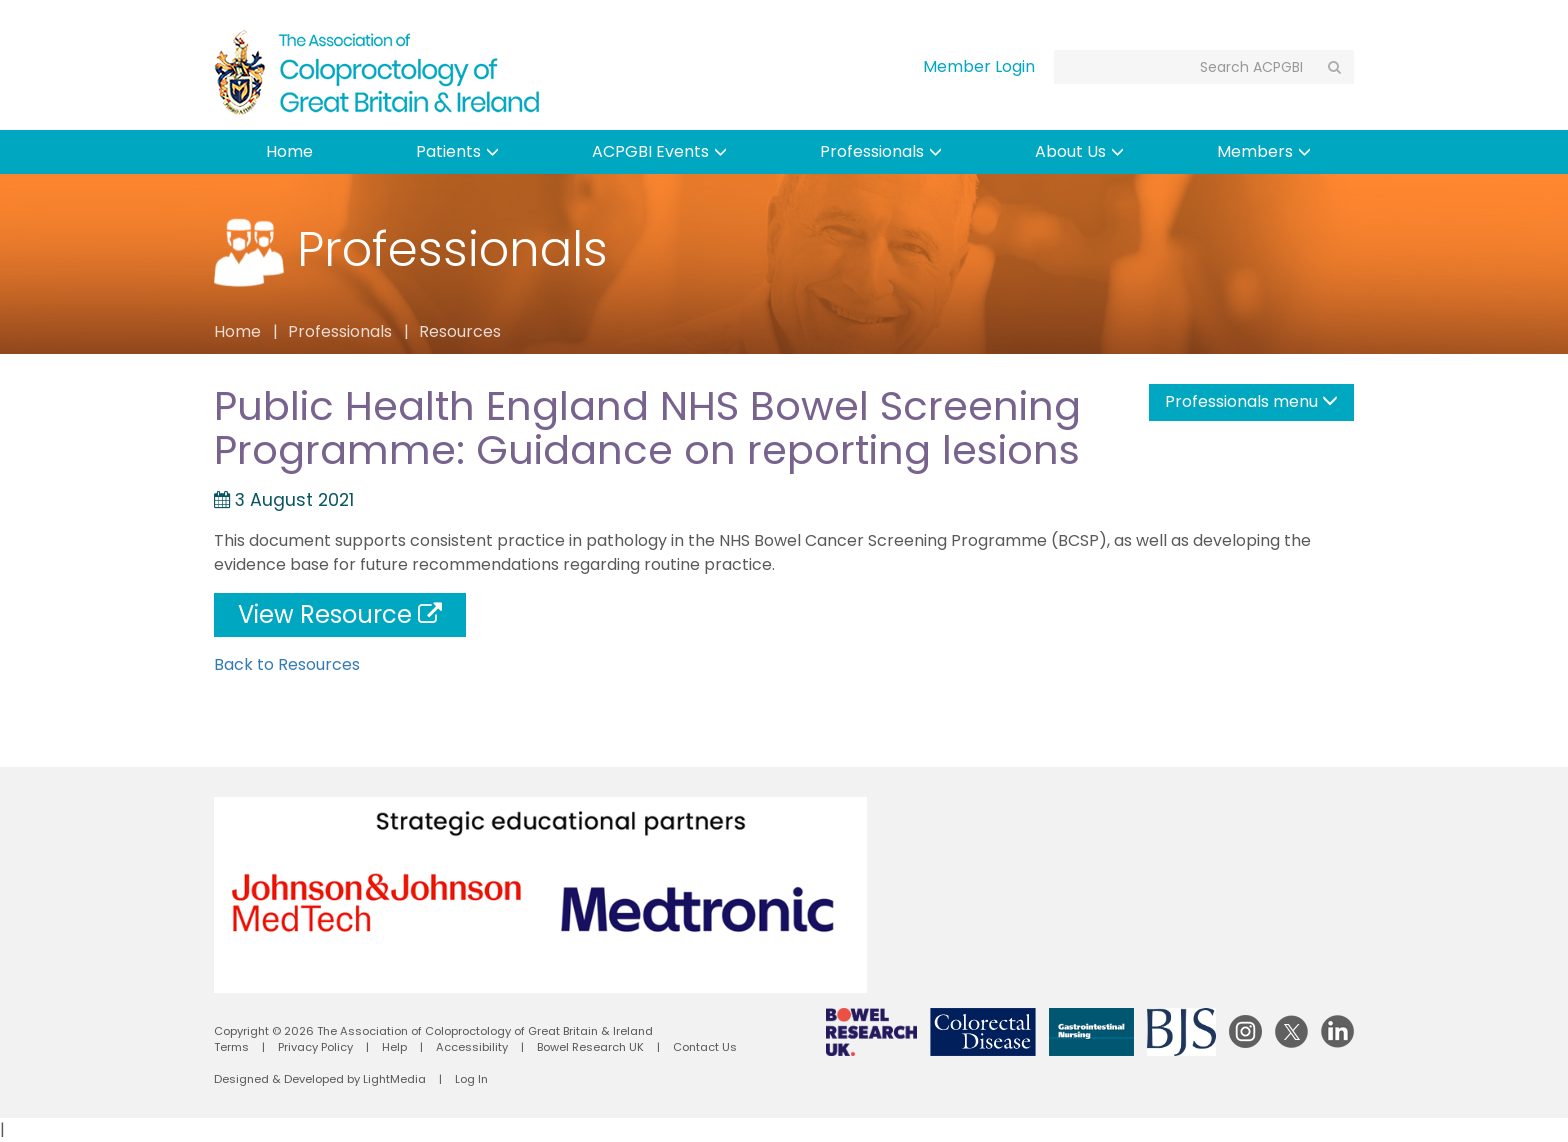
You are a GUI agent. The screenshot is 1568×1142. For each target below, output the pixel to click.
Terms (231, 1047)
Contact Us (705, 1047)
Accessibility (472, 1047)
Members (1264, 151)
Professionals (881, 151)
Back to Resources (287, 664)
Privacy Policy (315, 1047)
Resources (460, 331)
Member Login (979, 66)
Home (289, 151)
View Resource (340, 614)
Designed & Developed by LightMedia (320, 1079)
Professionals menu (1251, 401)
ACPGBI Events (659, 151)
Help (394, 1047)
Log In (471, 1079)
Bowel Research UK (590, 1047)
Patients (457, 151)
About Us (1079, 151)
